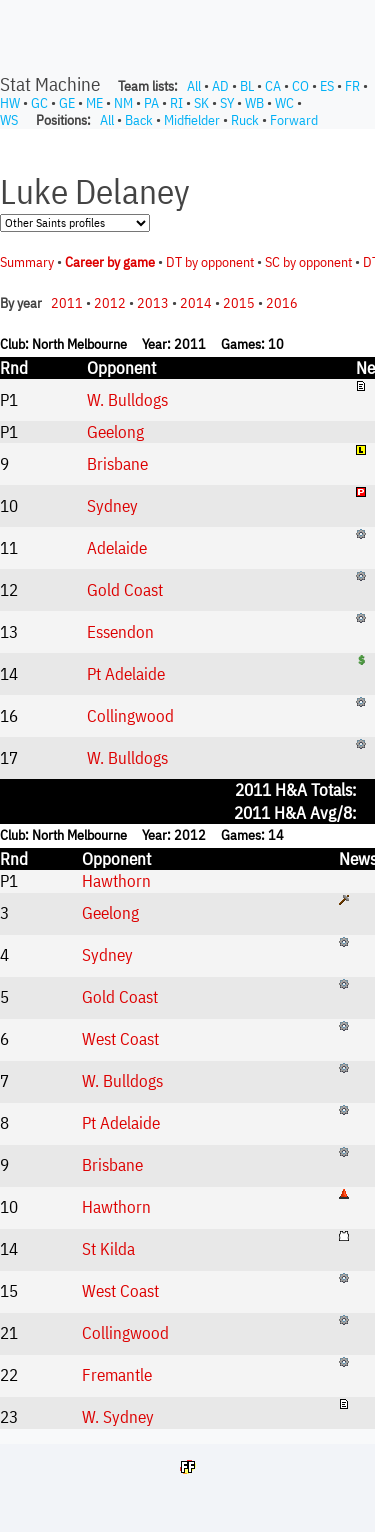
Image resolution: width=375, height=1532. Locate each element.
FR (352, 86)
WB (254, 103)
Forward (294, 120)
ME (94, 103)
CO (300, 86)
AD (220, 86)
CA (273, 86)
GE (67, 103)
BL (247, 86)
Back (139, 120)
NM (123, 103)
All (194, 86)
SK (201, 103)
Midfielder (192, 120)
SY (227, 103)
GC (39, 103)
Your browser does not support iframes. (187, 779)
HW (10, 103)
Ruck (245, 120)
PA (151, 103)
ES (327, 86)
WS (9, 120)
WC (284, 103)
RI (176, 103)
